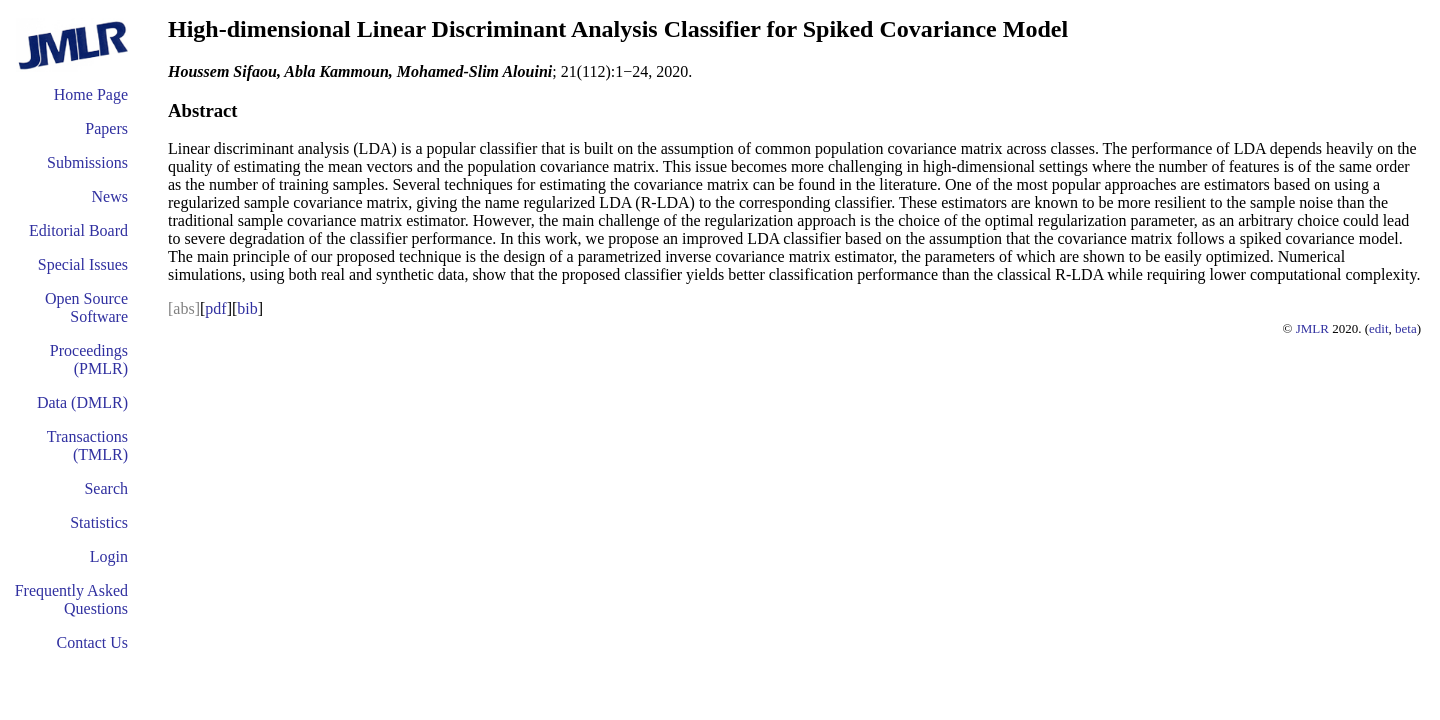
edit (1379, 328)
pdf (215, 308)
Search (106, 488)
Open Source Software (86, 307)
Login (109, 556)
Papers (106, 128)
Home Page (91, 94)
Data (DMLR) (82, 402)
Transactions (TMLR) (87, 445)
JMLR (1312, 328)
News (110, 196)
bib (247, 308)
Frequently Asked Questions (71, 599)
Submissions (87, 162)
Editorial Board (78, 230)
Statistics (99, 522)
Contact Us (92, 642)
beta (1406, 328)
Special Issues (83, 264)
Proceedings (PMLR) (89, 359)
